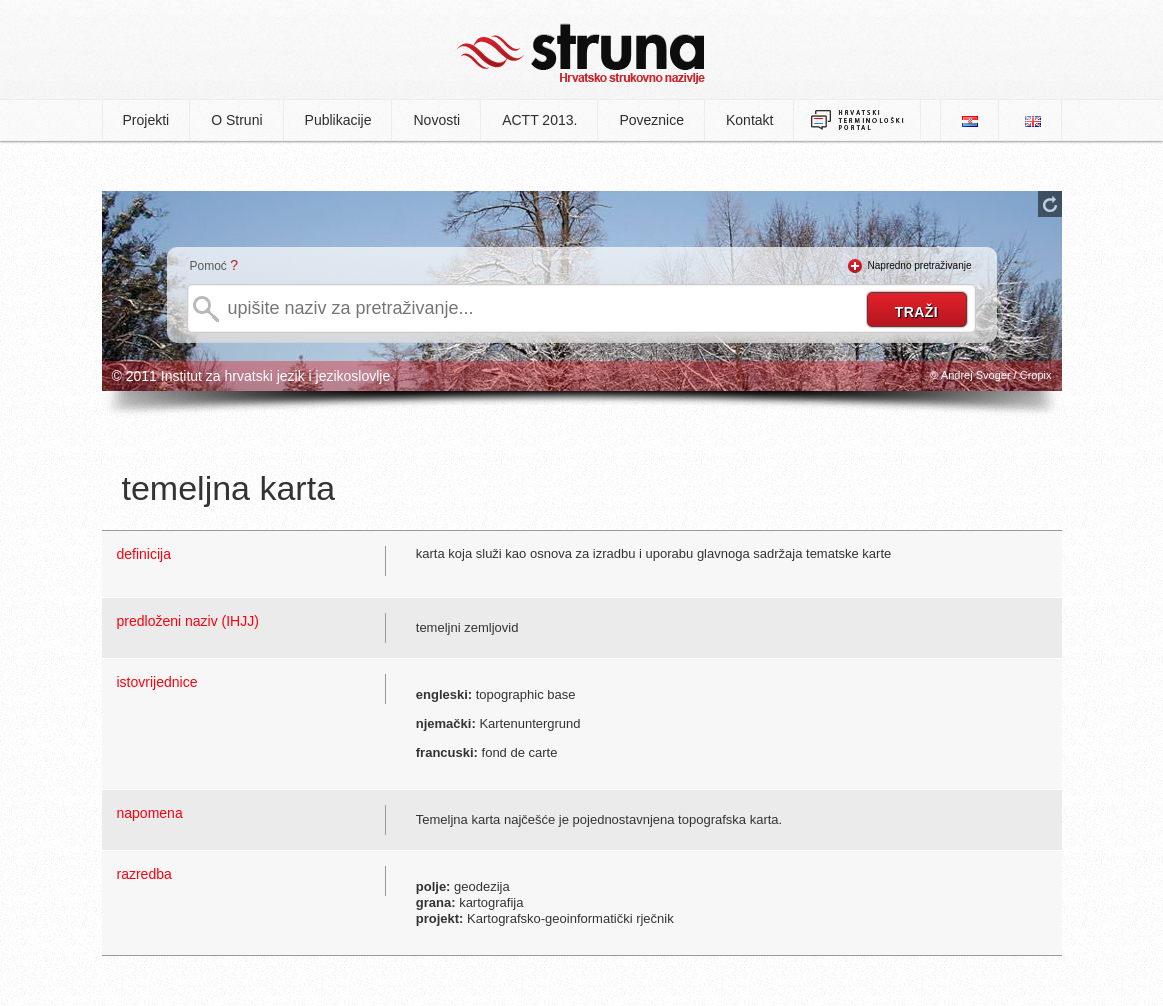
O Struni (236, 120)
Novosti (436, 120)
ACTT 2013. (539, 120)
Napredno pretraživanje (920, 265)
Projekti (146, 120)
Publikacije (338, 120)
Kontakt (749, 120)
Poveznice (651, 120)
